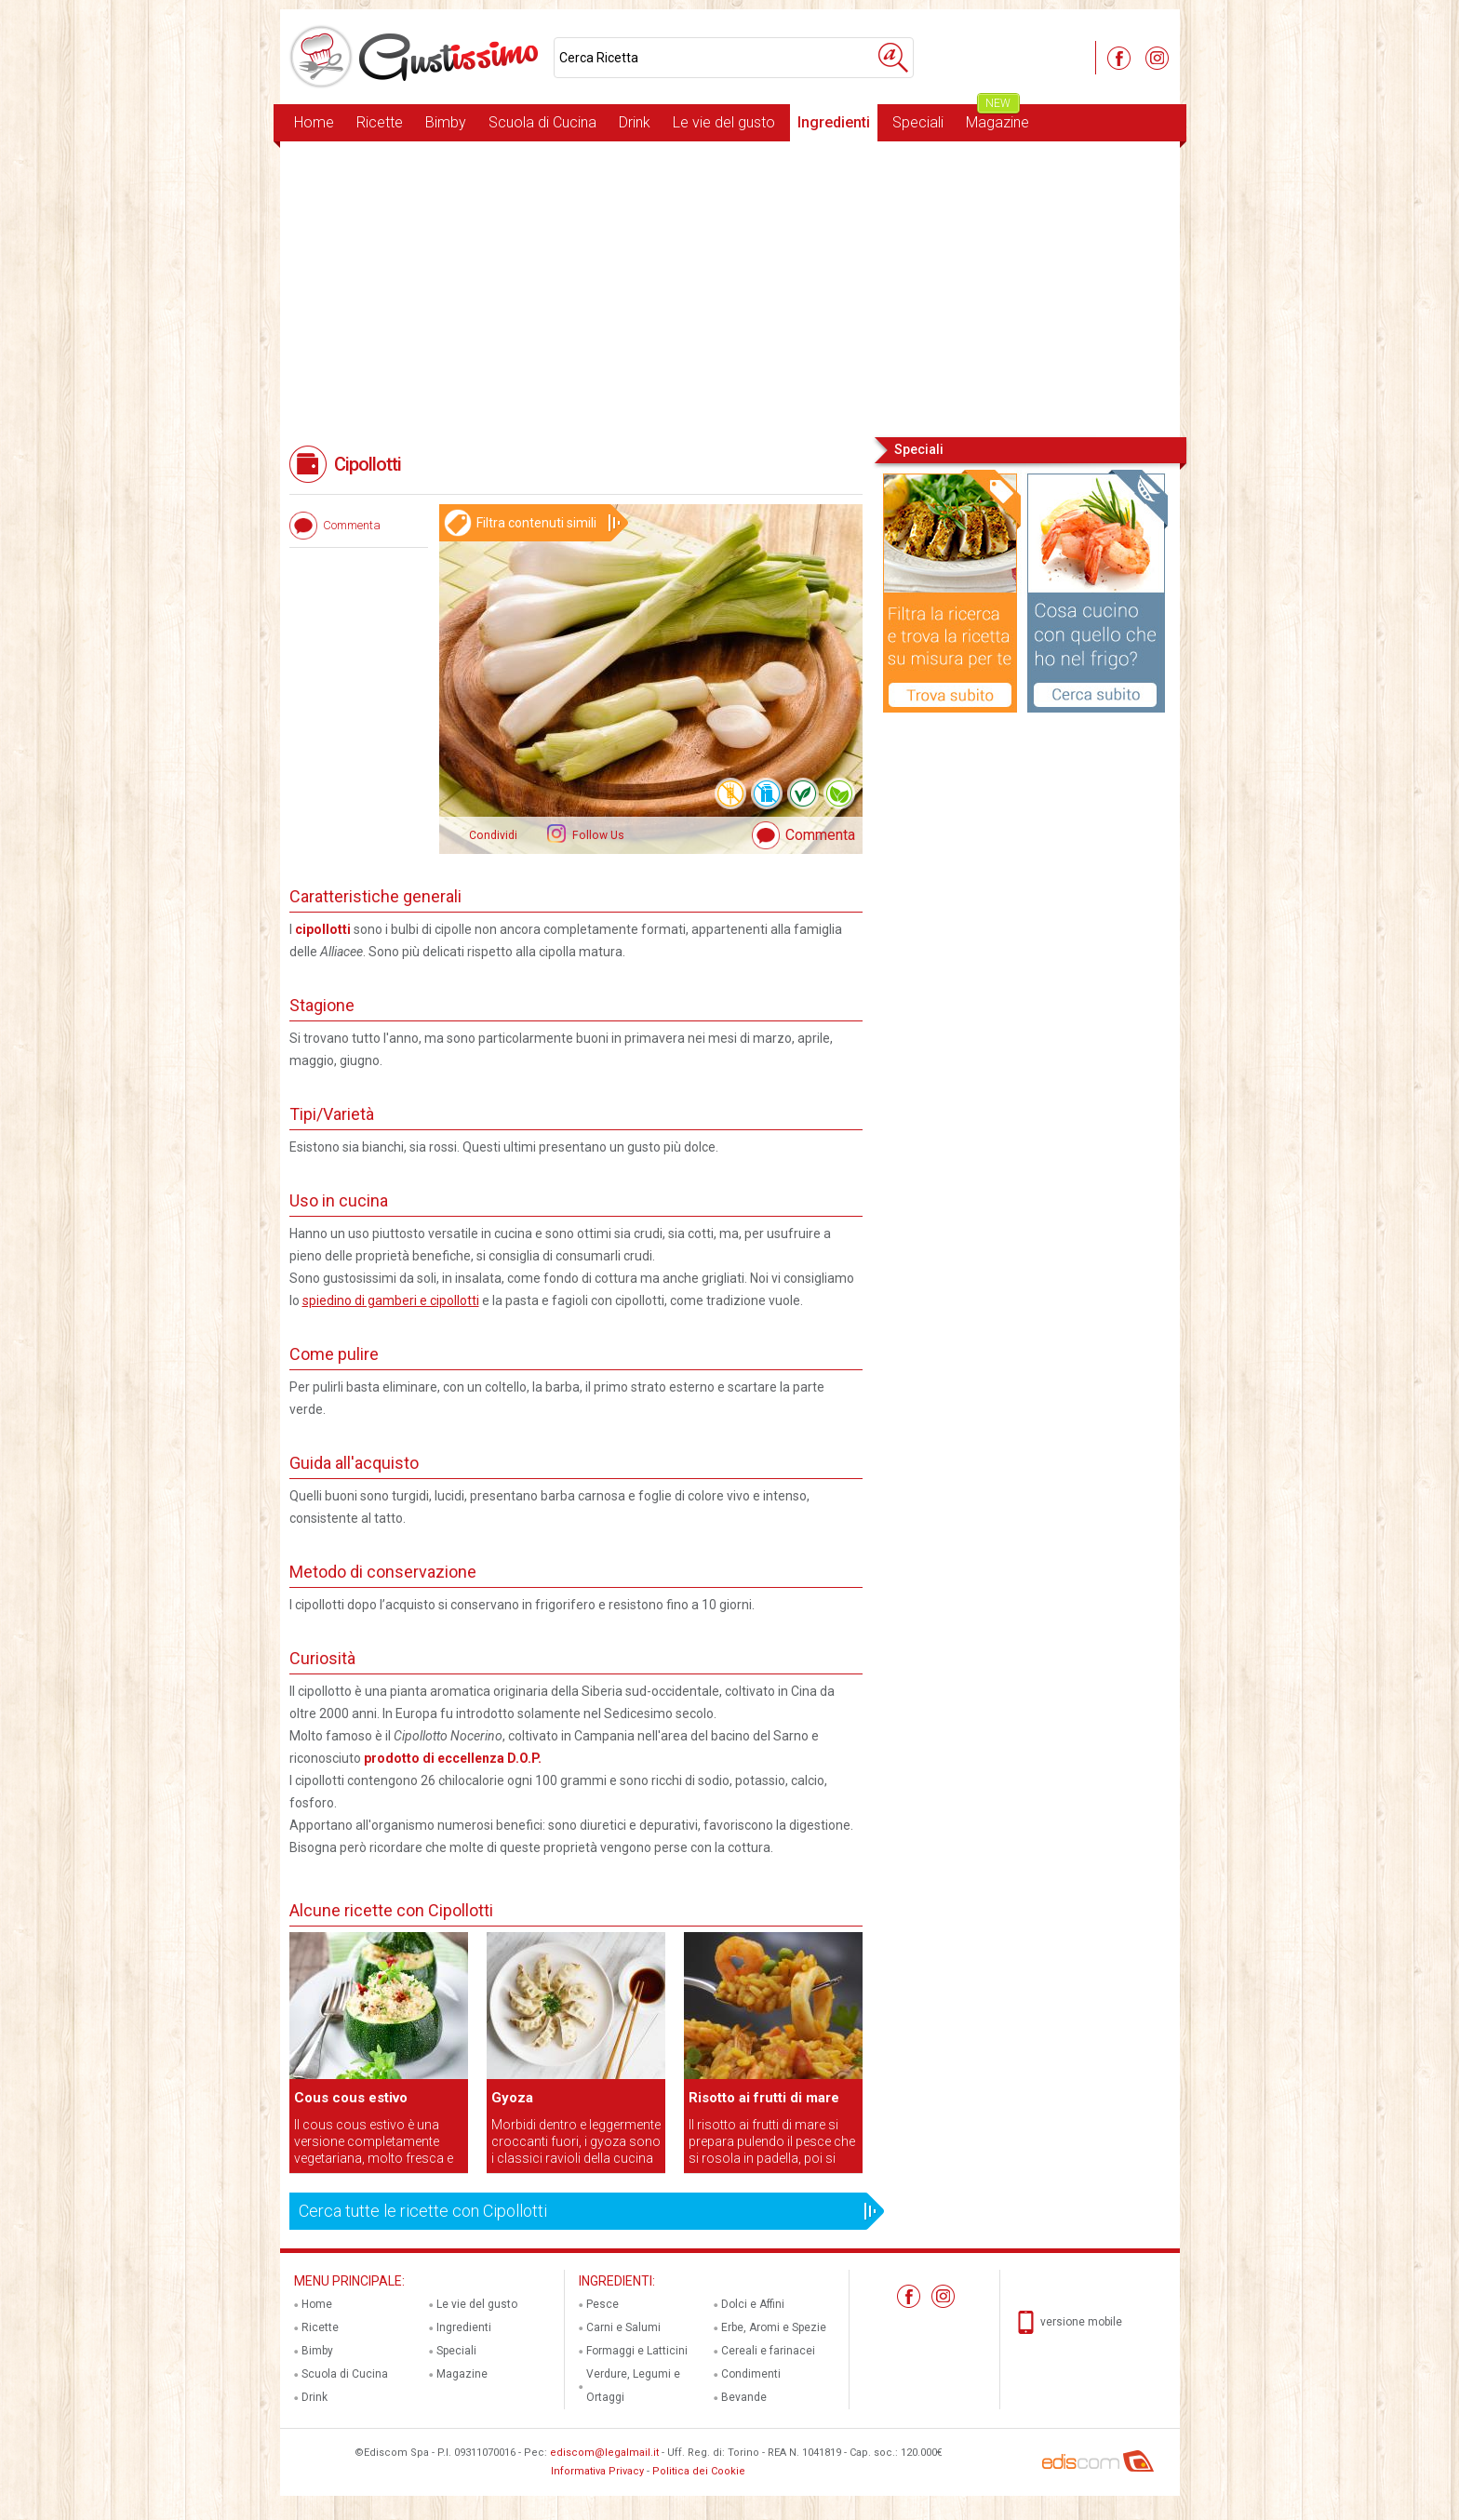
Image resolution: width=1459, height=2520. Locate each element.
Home (314, 122)
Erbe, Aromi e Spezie (773, 2327)
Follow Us (596, 835)
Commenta (820, 835)
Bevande (744, 2397)
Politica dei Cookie (698, 2471)
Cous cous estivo (351, 2097)
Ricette (379, 122)
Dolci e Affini (752, 2304)
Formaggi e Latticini (637, 2350)
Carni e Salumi (623, 2327)
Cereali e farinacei (768, 2350)
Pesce (602, 2304)
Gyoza (512, 2097)
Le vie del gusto (724, 122)
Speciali (918, 122)
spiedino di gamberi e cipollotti (390, 1300)
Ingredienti (833, 122)
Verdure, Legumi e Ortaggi (633, 2385)
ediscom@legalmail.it (604, 2453)
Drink (634, 122)
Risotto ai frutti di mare (764, 2097)
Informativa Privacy (597, 2471)
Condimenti (751, 2373)
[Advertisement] (730, 287)
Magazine (997, 117)
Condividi (493, 835)
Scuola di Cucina (542, 122)
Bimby (445, 122)
